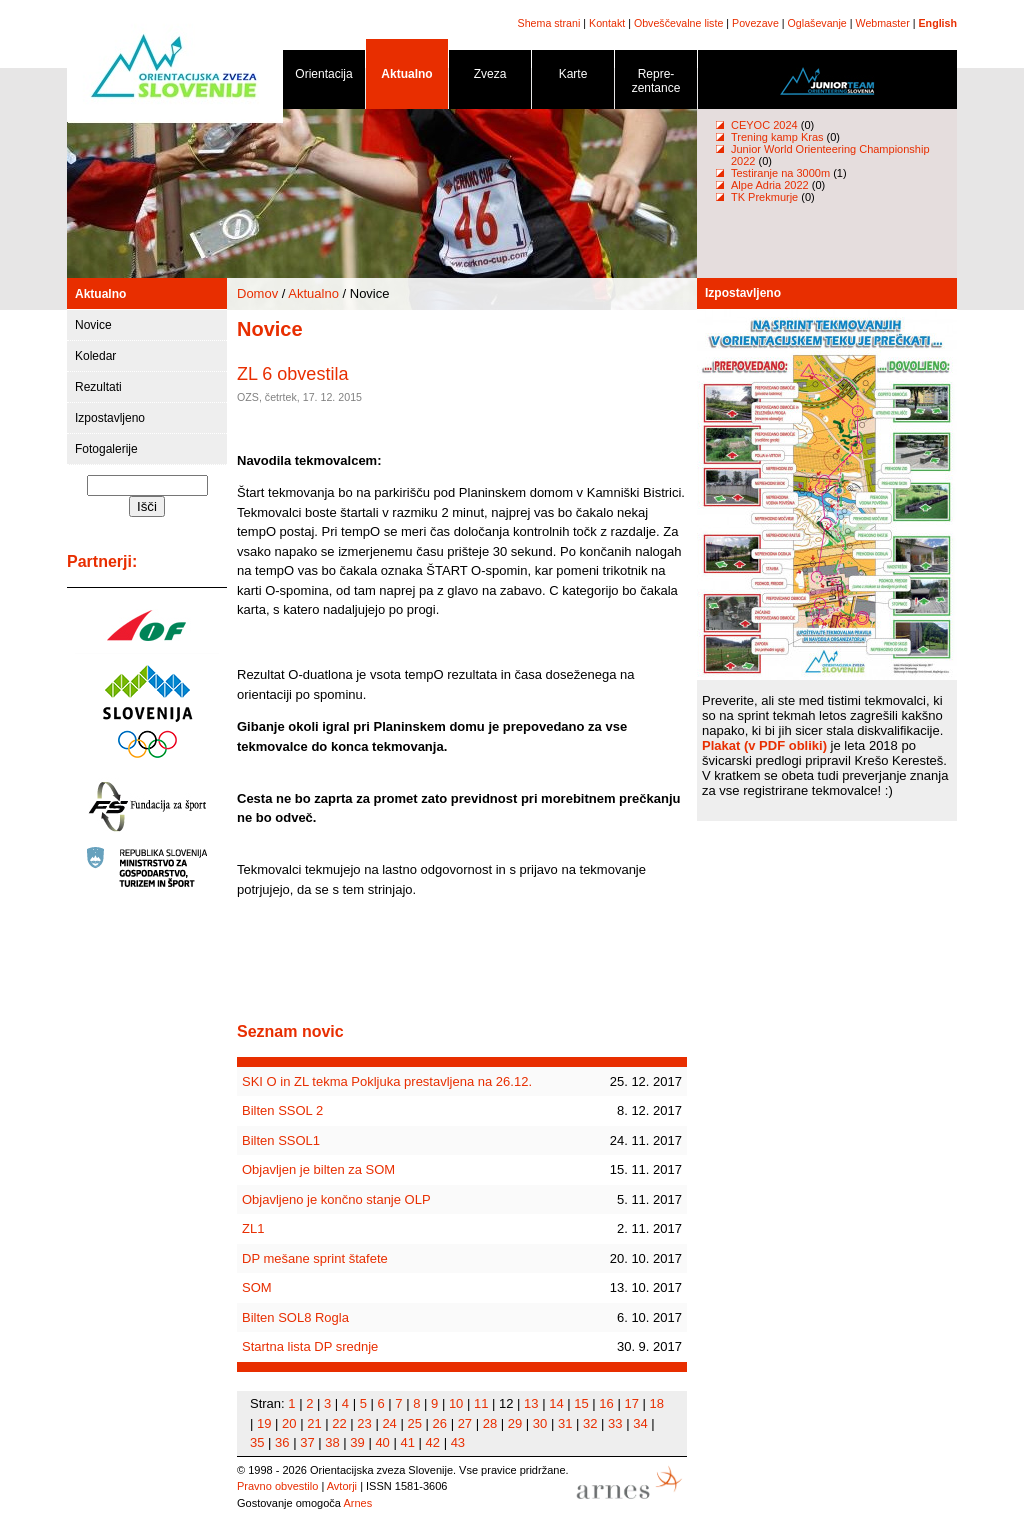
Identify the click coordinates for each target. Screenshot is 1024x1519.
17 (631, 1403)
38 (332, 1442)
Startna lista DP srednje (310, 1346)
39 (357, 1442)
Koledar (95, 356)
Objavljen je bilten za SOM (318, 1169)
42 (433, 1442)
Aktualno (407, 77)
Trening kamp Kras (777, 137)
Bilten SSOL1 (281, 1140)
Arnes (357, 1503)
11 (481, 1403)
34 (640, 1423)
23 (364, 1423)
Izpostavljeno (110, 418)
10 (456, 1403)
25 (414, 1423)
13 (531, 1403)
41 (407, 1442)
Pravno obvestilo (277, 1486)
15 (581, 1403)
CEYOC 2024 (764, 125)
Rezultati (98, 387)
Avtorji (342, 1486)
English (938, 23)
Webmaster (883, 23)
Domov (257, 293)
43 (458, 1442)
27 (465, 1423)
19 (264, 1423)
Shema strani (549, 23)
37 (307, 1442)
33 (615, 1423)
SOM (257, 1287)
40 (382, 1442)
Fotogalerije (106, 449)
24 (389, 1423)
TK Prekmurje (764, 197)
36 (282, 1442)
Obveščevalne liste (678, 23)
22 (339, 1423)
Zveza (490, 77)
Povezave (755, 23)
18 (657, 1403)
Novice (93, 325)
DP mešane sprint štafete (315, 1258)
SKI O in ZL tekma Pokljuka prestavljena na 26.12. (387, 1081)
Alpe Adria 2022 (770, 185)
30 (540, 1423)
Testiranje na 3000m (782, 173)
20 (289, 1423)
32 (590, 1423)
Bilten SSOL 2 (282, 1110)
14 (556, 1403)
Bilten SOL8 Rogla (295, 1317)
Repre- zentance (656, 84)
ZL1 (253, 1228)
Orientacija (324, 77)
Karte (573, 77)
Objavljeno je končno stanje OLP (336, 1199)
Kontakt (607, 23)
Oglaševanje (817, 23)
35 (257, 1442)
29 (515, 1423)
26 (440, 1423)
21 (314, 1423)
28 (490, 1423)
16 (606, 1403)
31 (565, 1423)
